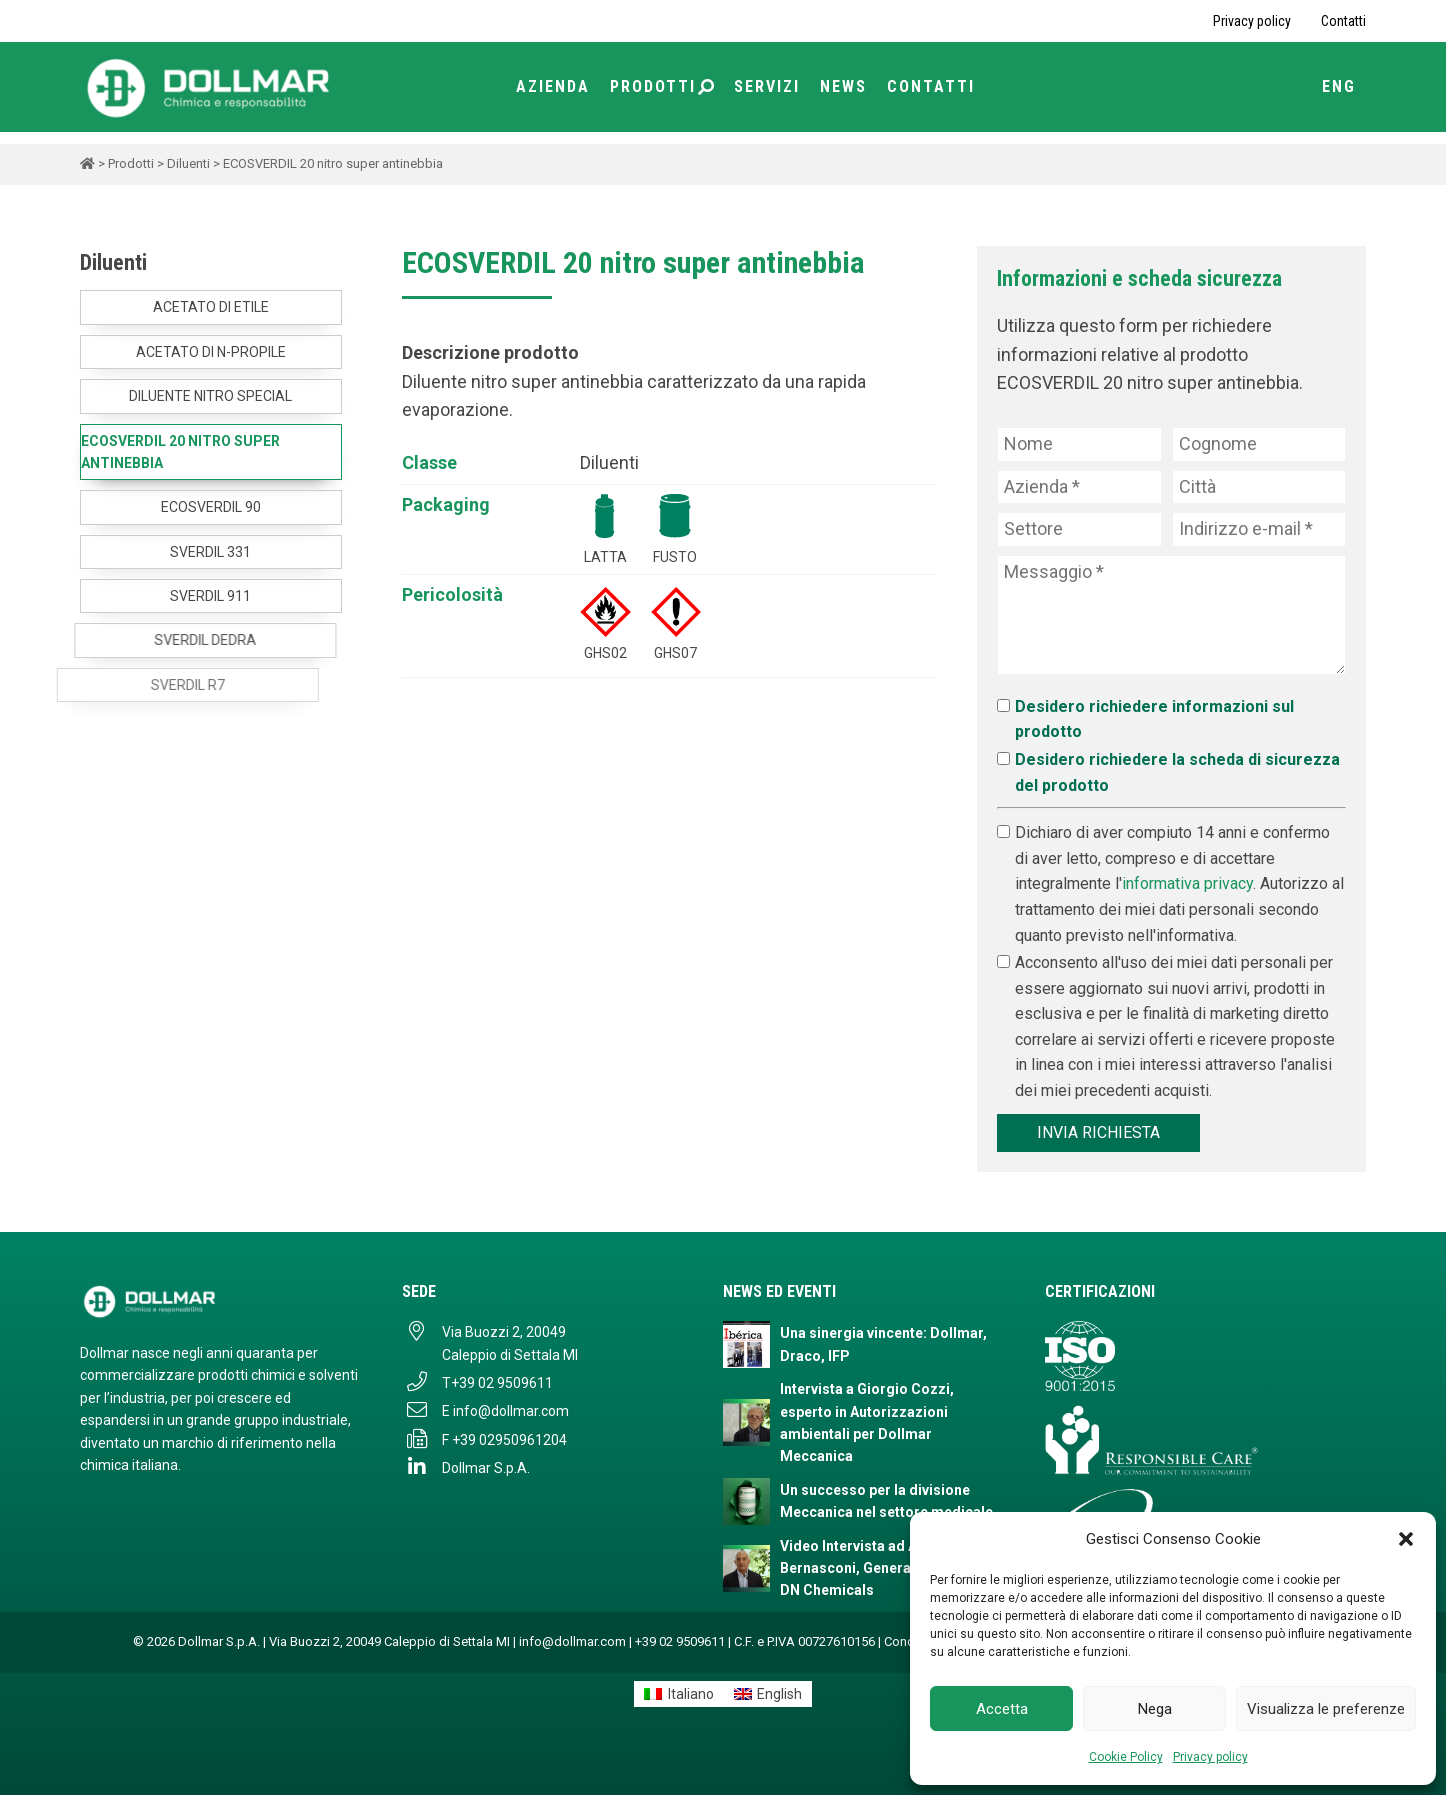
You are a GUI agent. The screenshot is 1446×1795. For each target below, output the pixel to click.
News (843, 86)
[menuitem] (679, 1694)
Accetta (1002, 1709)
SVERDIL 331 (197, 552)
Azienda (553, 86)
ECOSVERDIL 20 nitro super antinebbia (180, 452)
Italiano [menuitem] (691, 1694)
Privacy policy (1210, 1757)
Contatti (1343, 21)
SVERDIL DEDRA (147, 640)
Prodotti (662, 86)
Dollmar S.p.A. (486, 1468)
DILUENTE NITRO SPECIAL (210, 396)
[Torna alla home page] (210, 86)
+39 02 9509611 (502, 1383)
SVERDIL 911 (174, 596)
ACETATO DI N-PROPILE (211, 352)
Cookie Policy (1126, 1757)
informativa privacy (1187, 883)
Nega (1155, 1709)
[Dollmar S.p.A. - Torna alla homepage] (221, 1301)
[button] (1406, 1539)
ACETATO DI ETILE (211, 307)
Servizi (767, 86)
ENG (1339, 86)
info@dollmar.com (511, 1411)
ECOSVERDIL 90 (209, 507)
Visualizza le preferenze (1326, 1709)
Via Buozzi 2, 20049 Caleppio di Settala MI (510, 1343)
